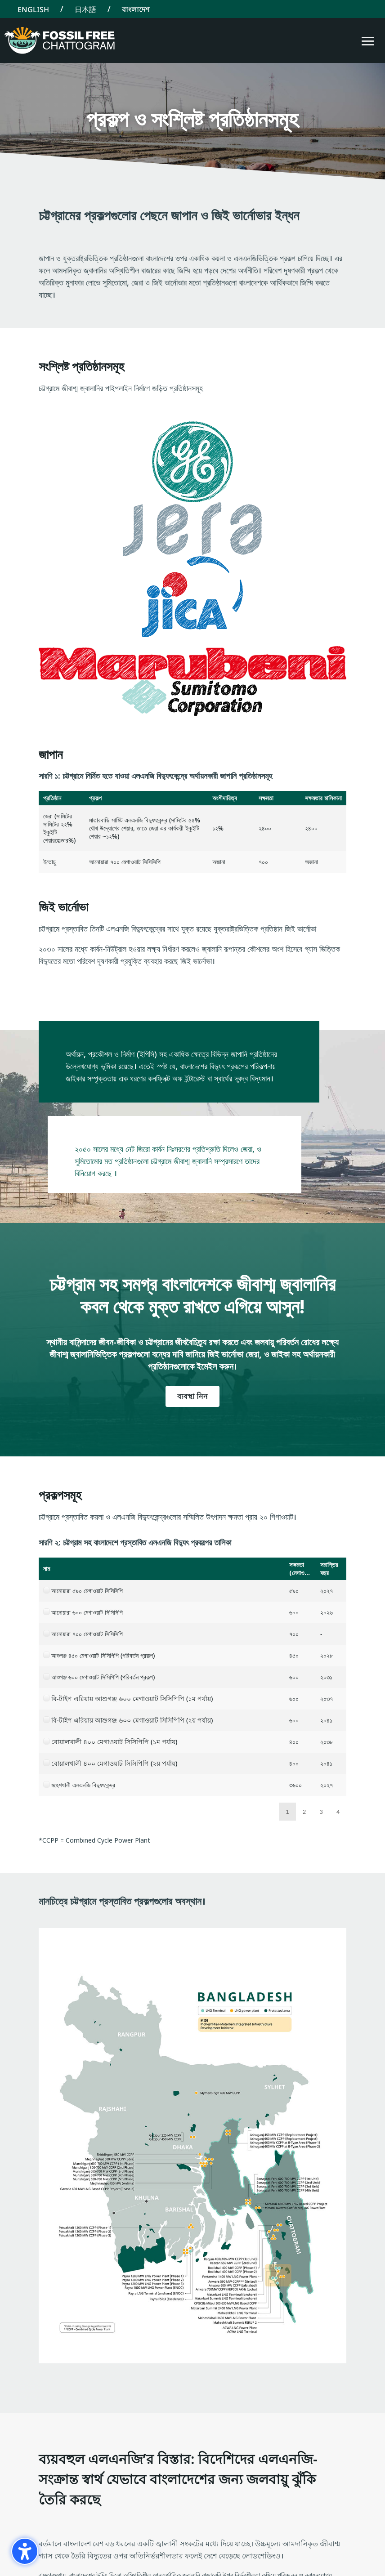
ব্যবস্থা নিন (192, 1396)
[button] (368, 41)
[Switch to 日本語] (85, 9)
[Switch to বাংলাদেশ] (135, 9)
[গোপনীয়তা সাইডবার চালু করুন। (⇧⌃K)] (24, 2551)
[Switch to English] (33, 9)
